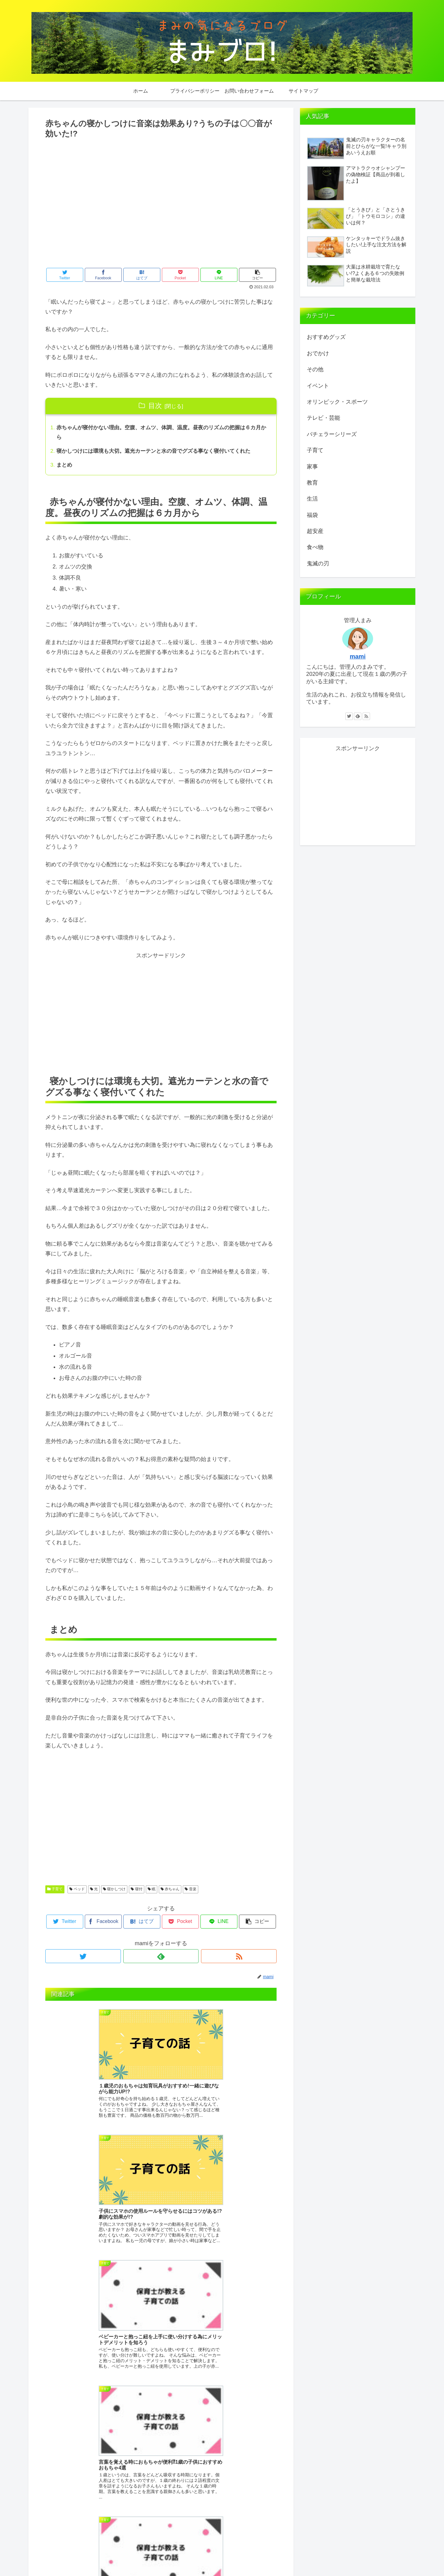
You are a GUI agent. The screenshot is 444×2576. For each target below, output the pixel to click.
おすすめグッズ (326, 337)
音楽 (190, 1891)
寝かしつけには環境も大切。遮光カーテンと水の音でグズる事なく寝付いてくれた (159, 452)
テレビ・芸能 (323, 418)
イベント (318, 386)
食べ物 (315, 547)
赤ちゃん (170, 1891)
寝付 (136, 1891)
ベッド (76, 1891)
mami (358, 656)
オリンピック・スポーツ (337, 402)
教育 (312, 483)
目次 (155, 406)
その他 (315, 369)
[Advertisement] (161, 208)
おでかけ (318, 353)
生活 (312, 499)
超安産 (315, 531)
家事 (312, 467)
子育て (55, 1891)
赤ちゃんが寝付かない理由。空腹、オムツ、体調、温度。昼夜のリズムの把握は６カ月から (162, 433)
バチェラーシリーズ (332, 434)
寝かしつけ (114, 1891)
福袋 (312, 515)
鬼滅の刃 (318, 563)
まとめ (65, 467)
